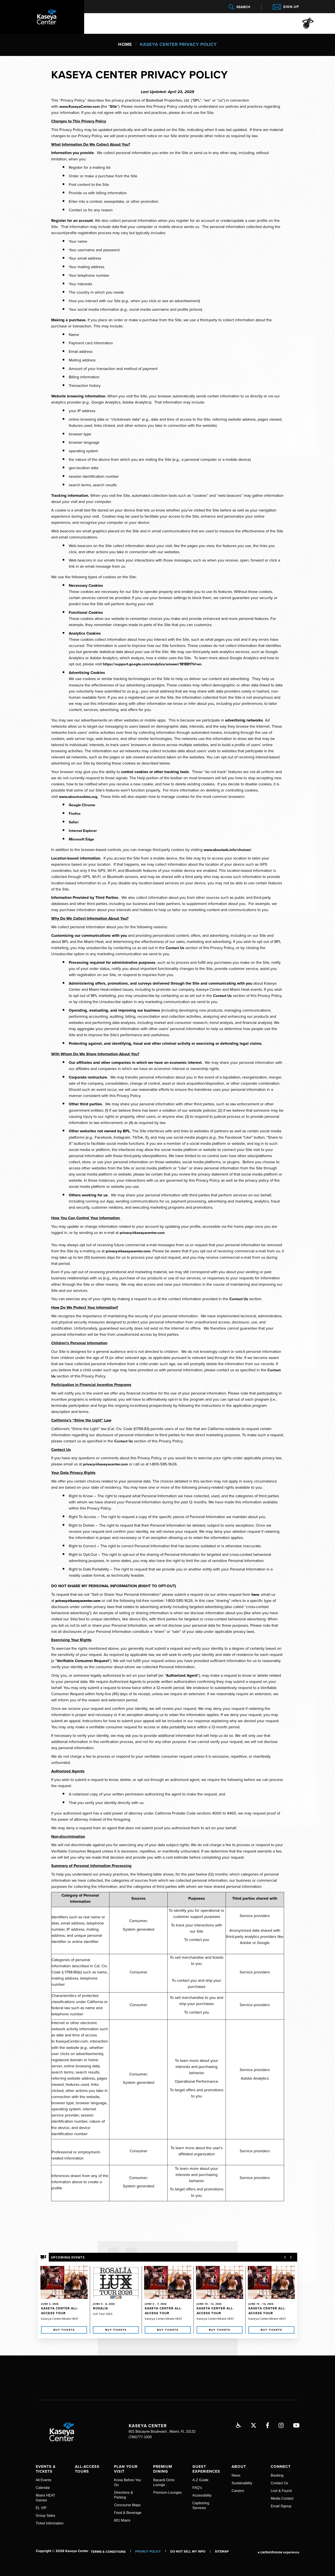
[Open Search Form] (239, 7)
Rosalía (101, 2307)
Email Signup (281, 2511)
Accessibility (218, 2425)
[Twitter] (237, 2425)
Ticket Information (50, 2524)
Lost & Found (281, 2496)
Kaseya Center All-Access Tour (60, 2310)
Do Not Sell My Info (200, 2551)
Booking (277, 2480)
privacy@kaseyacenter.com (79, 1600)
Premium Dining (196, 23)
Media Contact (282, 2503)
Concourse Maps (127, 2505)
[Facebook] (257, 2425)
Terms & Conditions (112, 2551)
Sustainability (242, 2488)
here (256, 1594)
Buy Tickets (64, 2329)
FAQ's (197, 2488)
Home (125, 44)
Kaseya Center (46, 17)
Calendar (43, 2488)
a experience (278, 2551)
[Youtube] (295, 2425)
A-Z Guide (200, 2480)
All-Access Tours (137, 23)
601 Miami (122, 2521)
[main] (167, 1194)
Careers (238, 2496)
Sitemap (230, 2551)
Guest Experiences (226, 23)
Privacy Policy (153, 2551)
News (236, 2480)
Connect (286, 23)
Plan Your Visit (166, 23)
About (256, 23)
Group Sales (45, 2516)
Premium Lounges (167, 2493)
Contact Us (279, 2488)
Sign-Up (286, 7)
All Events (43, 2480)
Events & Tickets (107, 23)
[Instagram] (275, 2425)
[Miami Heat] (307, 23)
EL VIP (41, 2508)
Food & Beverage (127, 2513)
